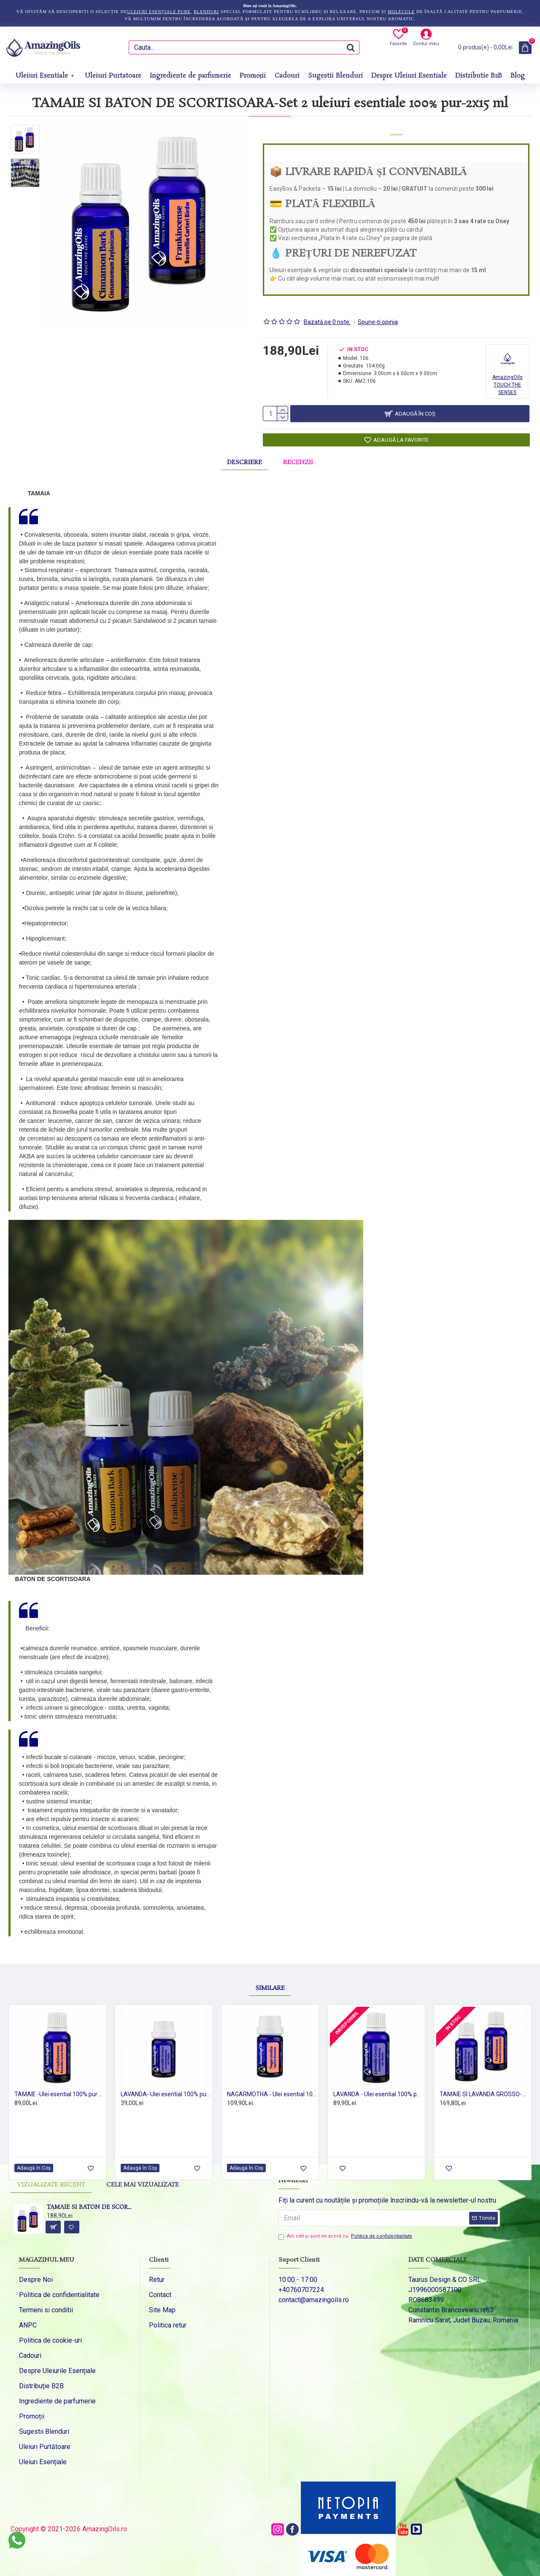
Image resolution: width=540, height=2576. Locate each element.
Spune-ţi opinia (378, 311)
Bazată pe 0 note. (327, 311)
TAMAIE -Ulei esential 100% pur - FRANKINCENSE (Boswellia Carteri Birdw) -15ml (59, 2079)
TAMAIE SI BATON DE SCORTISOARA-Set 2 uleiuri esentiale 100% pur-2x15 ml (90, 2193)
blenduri (206, 11)
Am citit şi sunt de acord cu (345, 2222)
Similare (270, 1974)
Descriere (244, 458)
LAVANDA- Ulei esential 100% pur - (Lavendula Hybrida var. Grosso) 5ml (165, 2079)
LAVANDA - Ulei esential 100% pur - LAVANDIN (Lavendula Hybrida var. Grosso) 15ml (378, 2079)
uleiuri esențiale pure (159, 11)
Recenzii (298, 458)
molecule (401, 11)
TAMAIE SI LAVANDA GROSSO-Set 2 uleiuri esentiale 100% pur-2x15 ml (484, 2079)
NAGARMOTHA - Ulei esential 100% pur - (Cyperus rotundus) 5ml (271, 2079)
